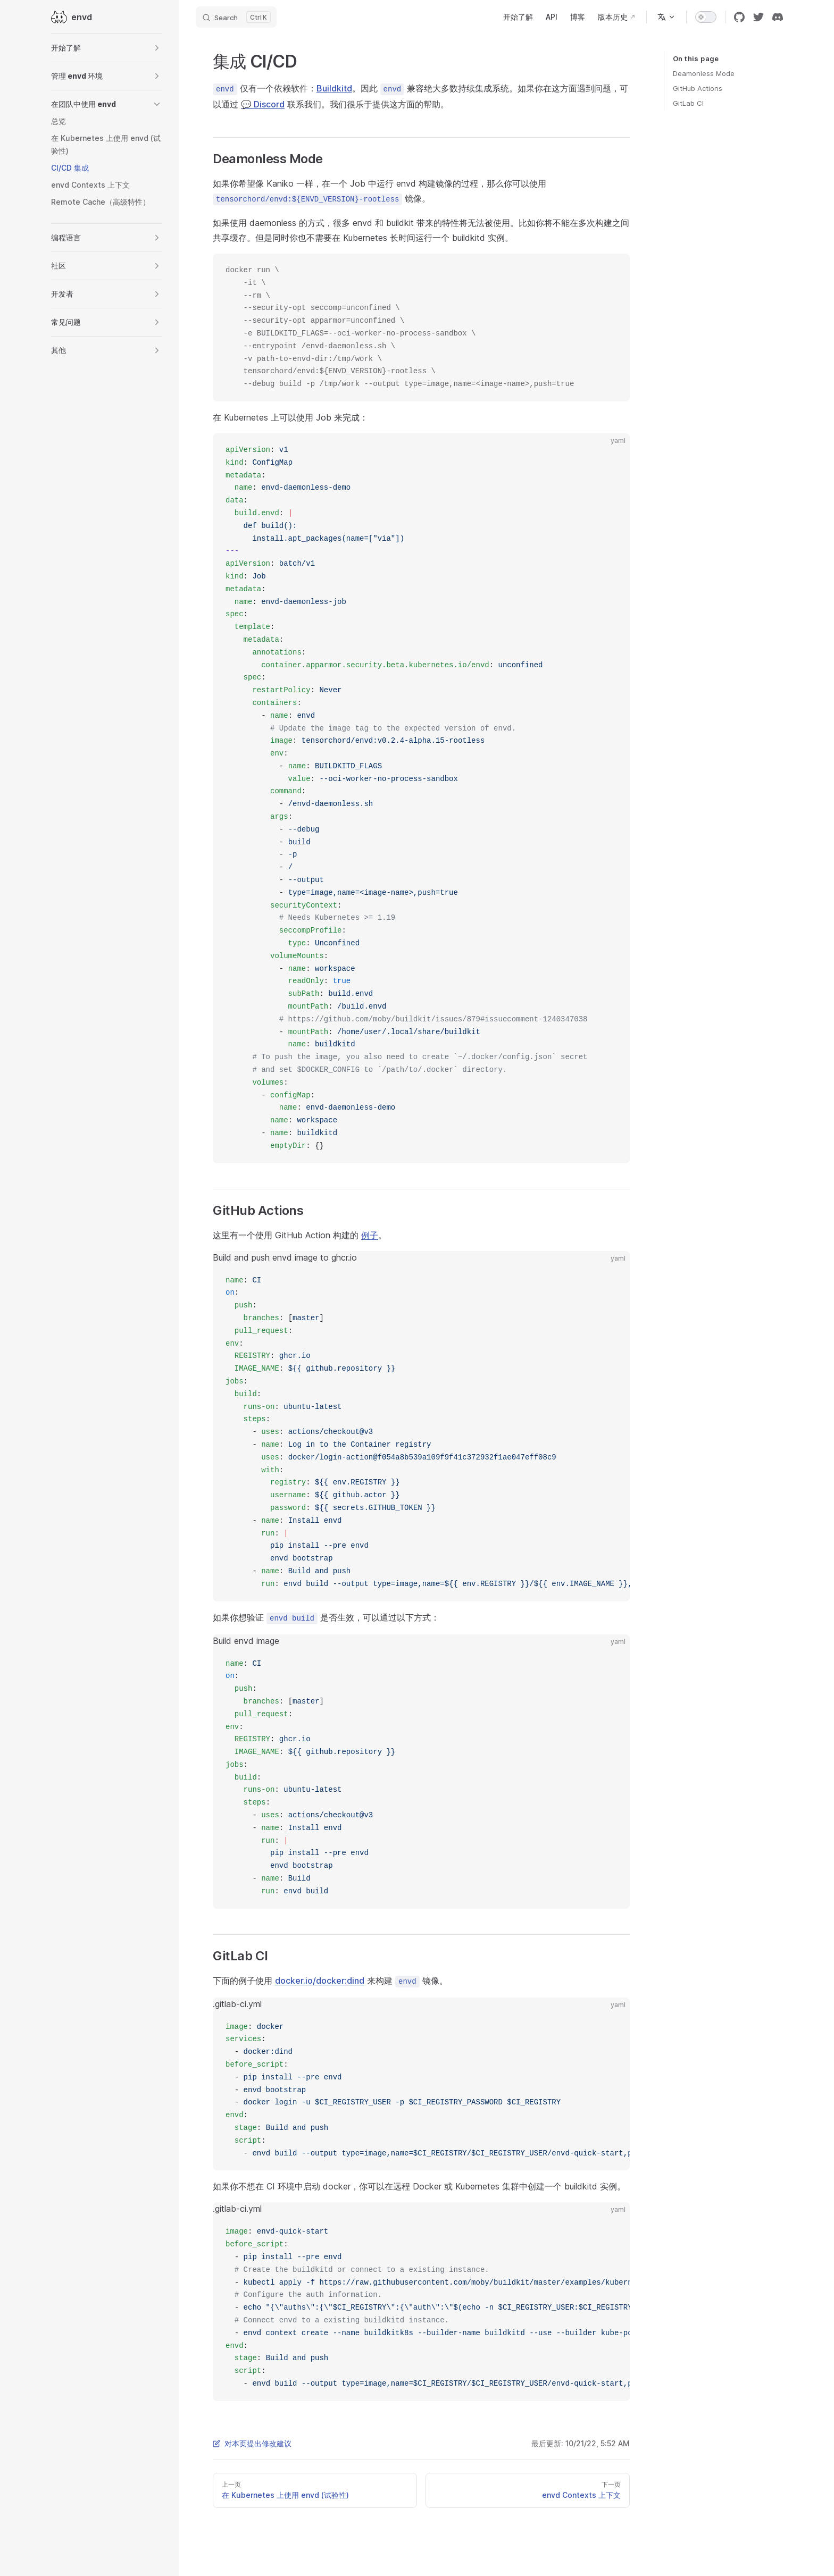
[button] (106, 47)
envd (71, 17)
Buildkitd (334, 88)
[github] (739, 17)
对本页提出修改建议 (252, 2443)
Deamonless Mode (704, 73)
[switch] (705, 17)
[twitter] (758, 17)
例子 (369, 1235)
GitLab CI (688, 103)
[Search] (236, 17)
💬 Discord (263, 104)
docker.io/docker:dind (319, 1980)
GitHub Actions (697, 88)
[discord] (777, 17)
